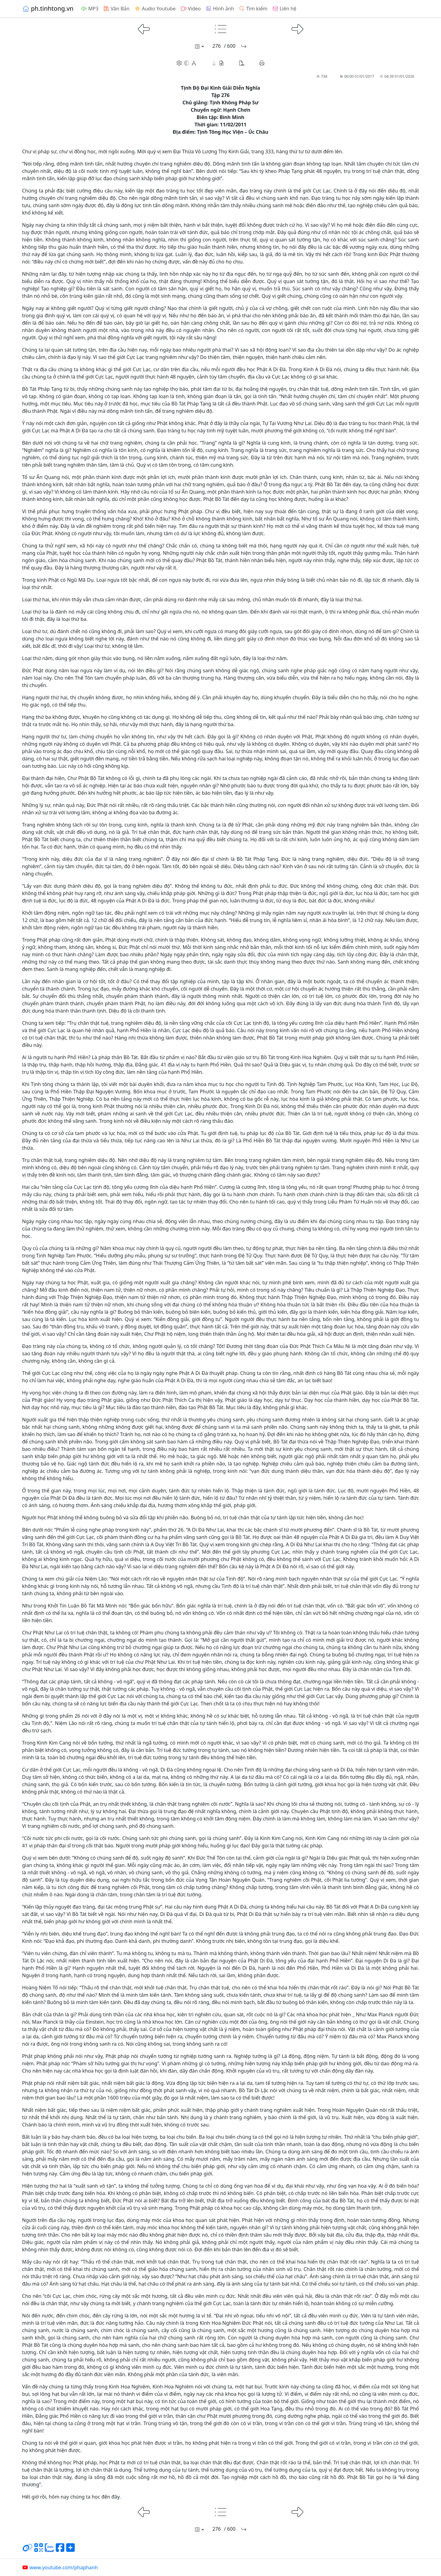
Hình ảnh (219, 8)
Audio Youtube (154, 8)
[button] (217, 63)
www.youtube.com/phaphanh (60, 2567)
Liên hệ (284, 8)
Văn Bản (116, 8)
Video (190, 8)
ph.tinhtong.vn (48, 8)
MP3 (89, 8)
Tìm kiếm (253, 8)
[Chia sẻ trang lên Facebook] (60, 2550)
